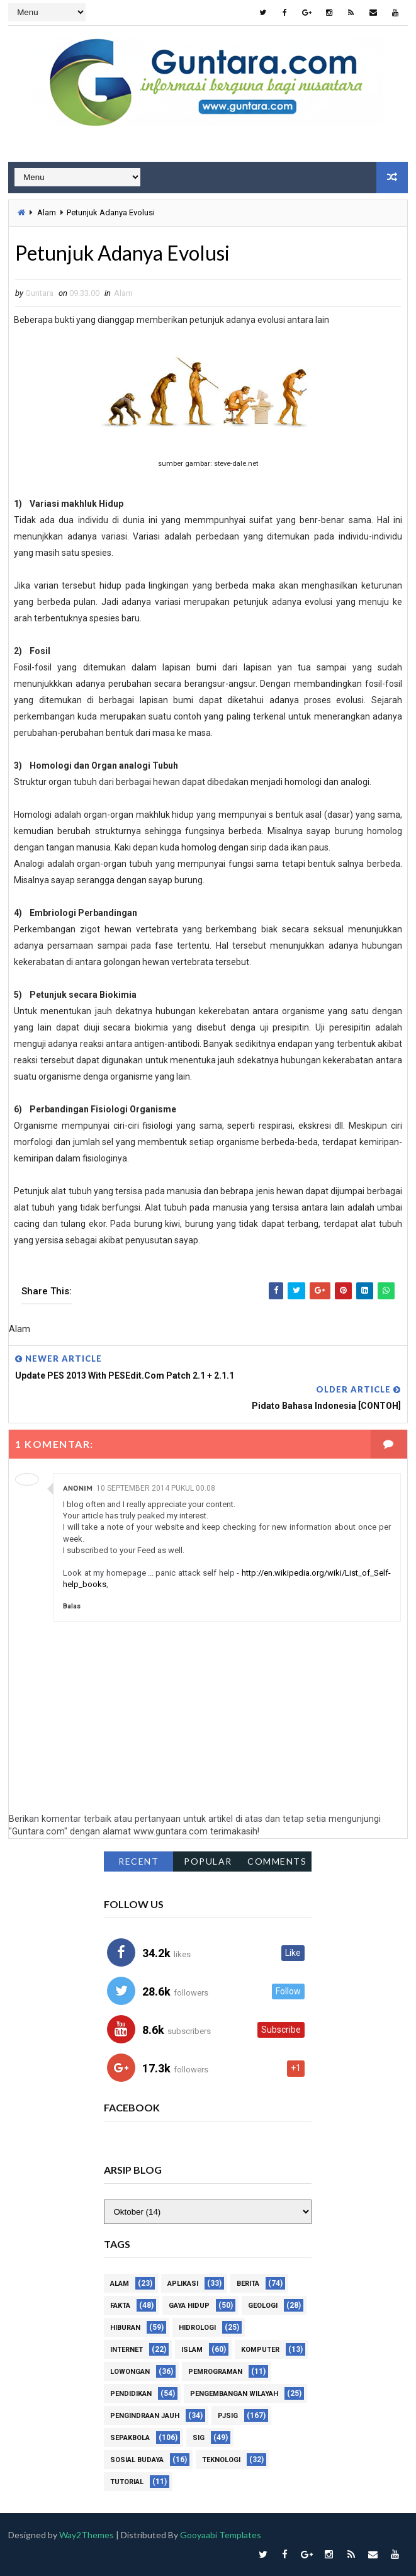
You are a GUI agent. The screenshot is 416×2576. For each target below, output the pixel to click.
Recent (138, 1861)
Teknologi (221, 2460)
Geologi (263, 2306)
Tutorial (126, 2482)
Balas (72, 1606)
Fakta (120, 2306)
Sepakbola (130, 2438)
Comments (276, 1861)
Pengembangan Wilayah (234, 2394)
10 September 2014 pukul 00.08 (155, 1488)
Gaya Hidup (189, 2306)
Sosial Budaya (137, 2460)
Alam (46, 212)
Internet (126, 2350)
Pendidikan (131, 2394)
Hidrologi (197, 2328)
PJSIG (228, 2416)
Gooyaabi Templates (220, 2534)
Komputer (260, 2350)
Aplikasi (182, 2283)
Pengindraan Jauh (144, 2416)
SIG (199, 2438)
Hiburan (125, 2328)
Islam (192, 2350)
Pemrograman (215, 2372)
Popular (208, 1861)
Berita (248, 2283)
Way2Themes (86, 2534)
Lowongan (130, 2372)
